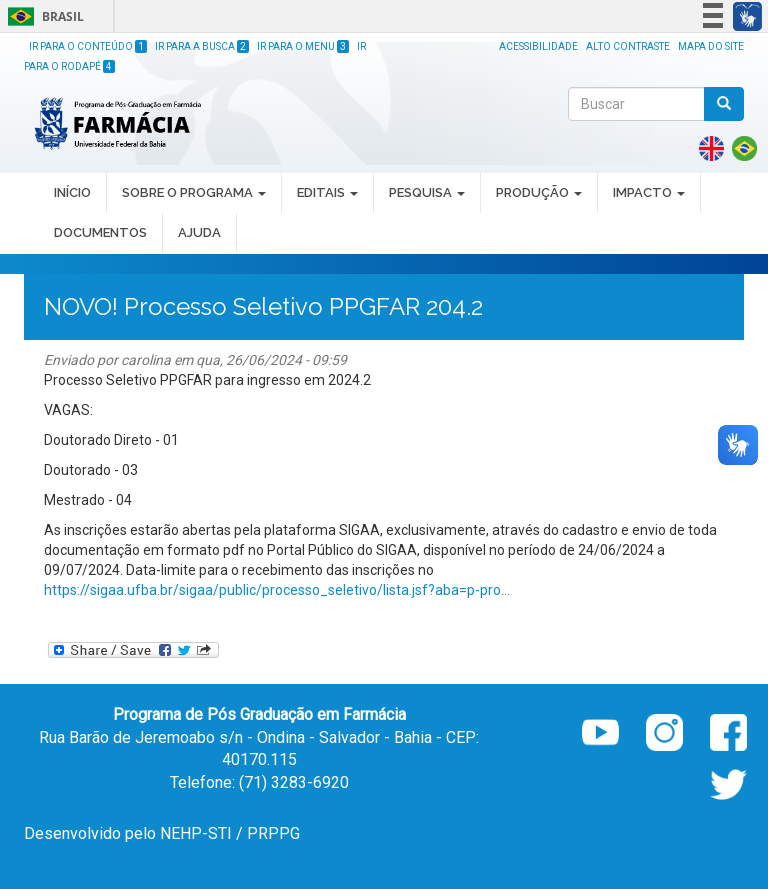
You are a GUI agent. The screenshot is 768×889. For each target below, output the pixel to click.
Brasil (42, 16)
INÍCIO (72, 192)
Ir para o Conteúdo (88, 46)
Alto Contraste (628, 46)
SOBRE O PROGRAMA (194, 192)
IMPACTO (649, 192)
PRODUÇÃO (539, 192)
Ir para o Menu (303, 46)
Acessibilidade (538, 46)
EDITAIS (327, 192)
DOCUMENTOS (100, 232)
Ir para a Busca (202, 46)
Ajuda (199, 232)
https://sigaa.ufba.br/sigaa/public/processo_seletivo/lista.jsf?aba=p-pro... (277, 590)
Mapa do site (711, 46)
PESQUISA (427, 192)
